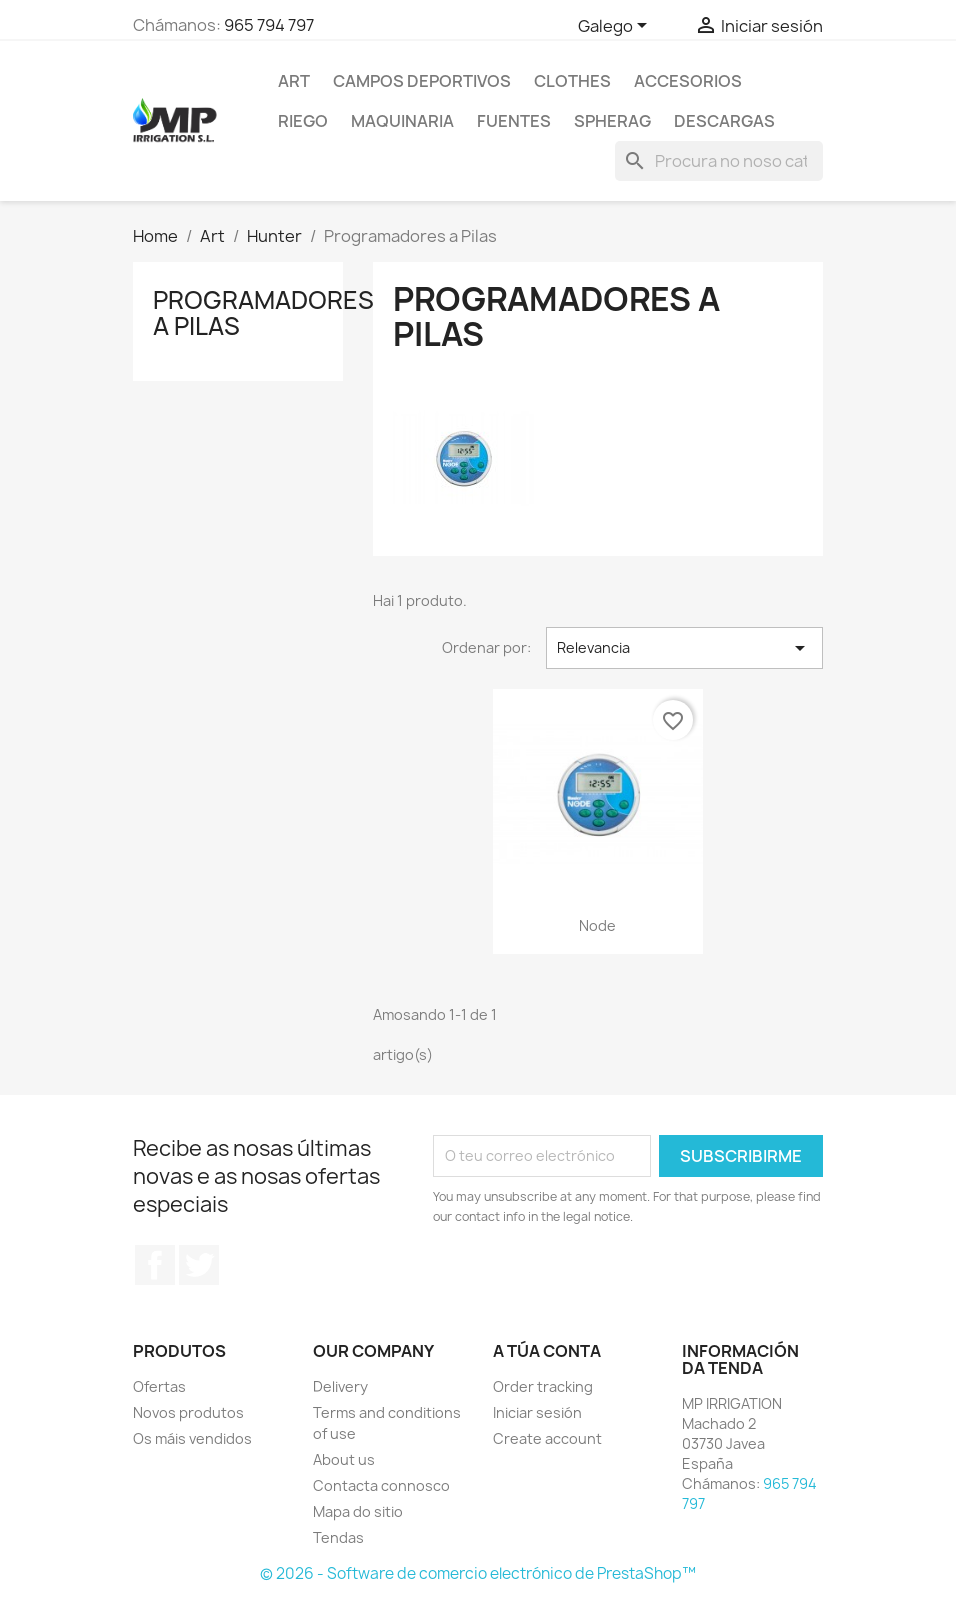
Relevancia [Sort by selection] (684, 648)
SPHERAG (612, 121)
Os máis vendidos (192, 1438)
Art (294, 81)
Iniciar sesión (537, 1412)
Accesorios (688, 81)
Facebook (155, 1265)
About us (344, 1459)
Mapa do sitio (358, 1511)
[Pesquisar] (719, 161)
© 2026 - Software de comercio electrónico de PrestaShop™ (478, 1573)
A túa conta (547, 1351)
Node (597, 925)
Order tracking (543, 1386)
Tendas (338, 1537)
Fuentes (514, 121)
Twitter (199, 1265)
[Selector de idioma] (616, 27)
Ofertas (159, 1386)
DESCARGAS (724, 121)
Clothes (572, 81)
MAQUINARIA (402, 121)
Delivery (340, 1386)
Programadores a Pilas (263, 313)
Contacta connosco (381, 1485)
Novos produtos (188, 1412)
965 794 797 (269, 25)
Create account (547, 1438)
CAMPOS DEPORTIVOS (422, 81)
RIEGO (303, 121)
